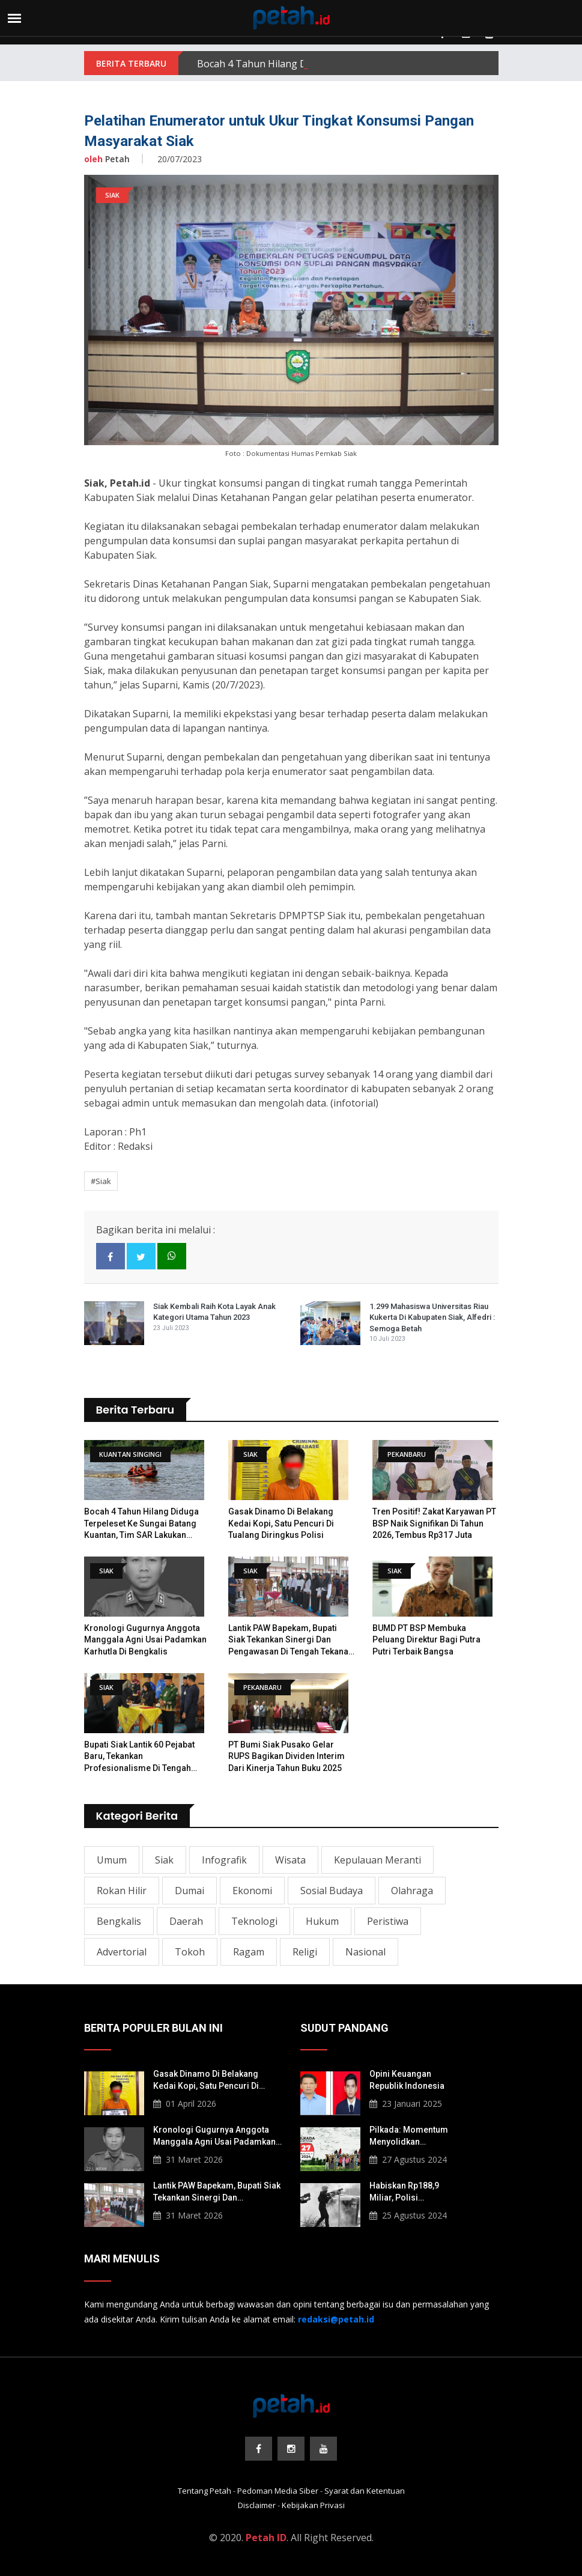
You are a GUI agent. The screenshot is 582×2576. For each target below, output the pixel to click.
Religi (305, 1951)
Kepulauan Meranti (377, 1860)
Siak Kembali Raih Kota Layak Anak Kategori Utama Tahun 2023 (214, 1312)
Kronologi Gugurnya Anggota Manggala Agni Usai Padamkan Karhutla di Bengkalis (145, 1639)
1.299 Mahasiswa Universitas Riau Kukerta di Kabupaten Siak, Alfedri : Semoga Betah (432, 1317)
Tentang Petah (204, 2490)
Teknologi (254, 1921)
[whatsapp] (171, 1256)
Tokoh (190, 1951)
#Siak (101, 1181)
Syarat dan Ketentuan (364, 2490)
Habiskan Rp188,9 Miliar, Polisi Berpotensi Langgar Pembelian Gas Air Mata (408, 2192)
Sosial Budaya (331, 1890)
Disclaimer (257, 2505)
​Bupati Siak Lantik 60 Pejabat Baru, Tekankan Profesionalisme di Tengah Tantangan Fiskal (139, 1757)
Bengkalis (119, 1921)
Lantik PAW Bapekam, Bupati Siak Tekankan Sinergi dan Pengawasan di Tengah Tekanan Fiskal (290, 1640)
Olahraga (412, 1890)
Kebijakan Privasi (313, 2505)
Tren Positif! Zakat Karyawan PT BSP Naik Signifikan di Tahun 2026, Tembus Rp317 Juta (434, 1523)
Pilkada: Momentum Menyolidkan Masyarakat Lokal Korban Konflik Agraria (414, 2136)
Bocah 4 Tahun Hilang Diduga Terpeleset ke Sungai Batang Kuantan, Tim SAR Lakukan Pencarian (141, 1524)
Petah (107, 159)
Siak (164, 1860)
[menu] (14, 18)
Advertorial (122, 1951)
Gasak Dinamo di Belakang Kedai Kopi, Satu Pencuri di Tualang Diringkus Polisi (281, 1523)
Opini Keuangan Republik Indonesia (406, 2080)
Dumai (189, 1890)
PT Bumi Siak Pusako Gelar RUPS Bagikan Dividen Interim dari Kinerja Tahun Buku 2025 (286, 1756)
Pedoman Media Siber (277, 2490)
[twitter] (141, 1256)
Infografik (224, 1860)
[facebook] (110, 1256)
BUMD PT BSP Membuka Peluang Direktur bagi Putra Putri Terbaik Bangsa (426, 1639)
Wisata (290, 1860)
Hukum (322, 1921)
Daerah (186, 1921)
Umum (112, 1860)
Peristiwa (387, 1921)
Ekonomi (252, 1890)
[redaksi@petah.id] (336, 2319)
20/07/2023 (179, 159)
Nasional (365, 1951)
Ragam (248, 1951)
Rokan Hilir (122, 1890)
